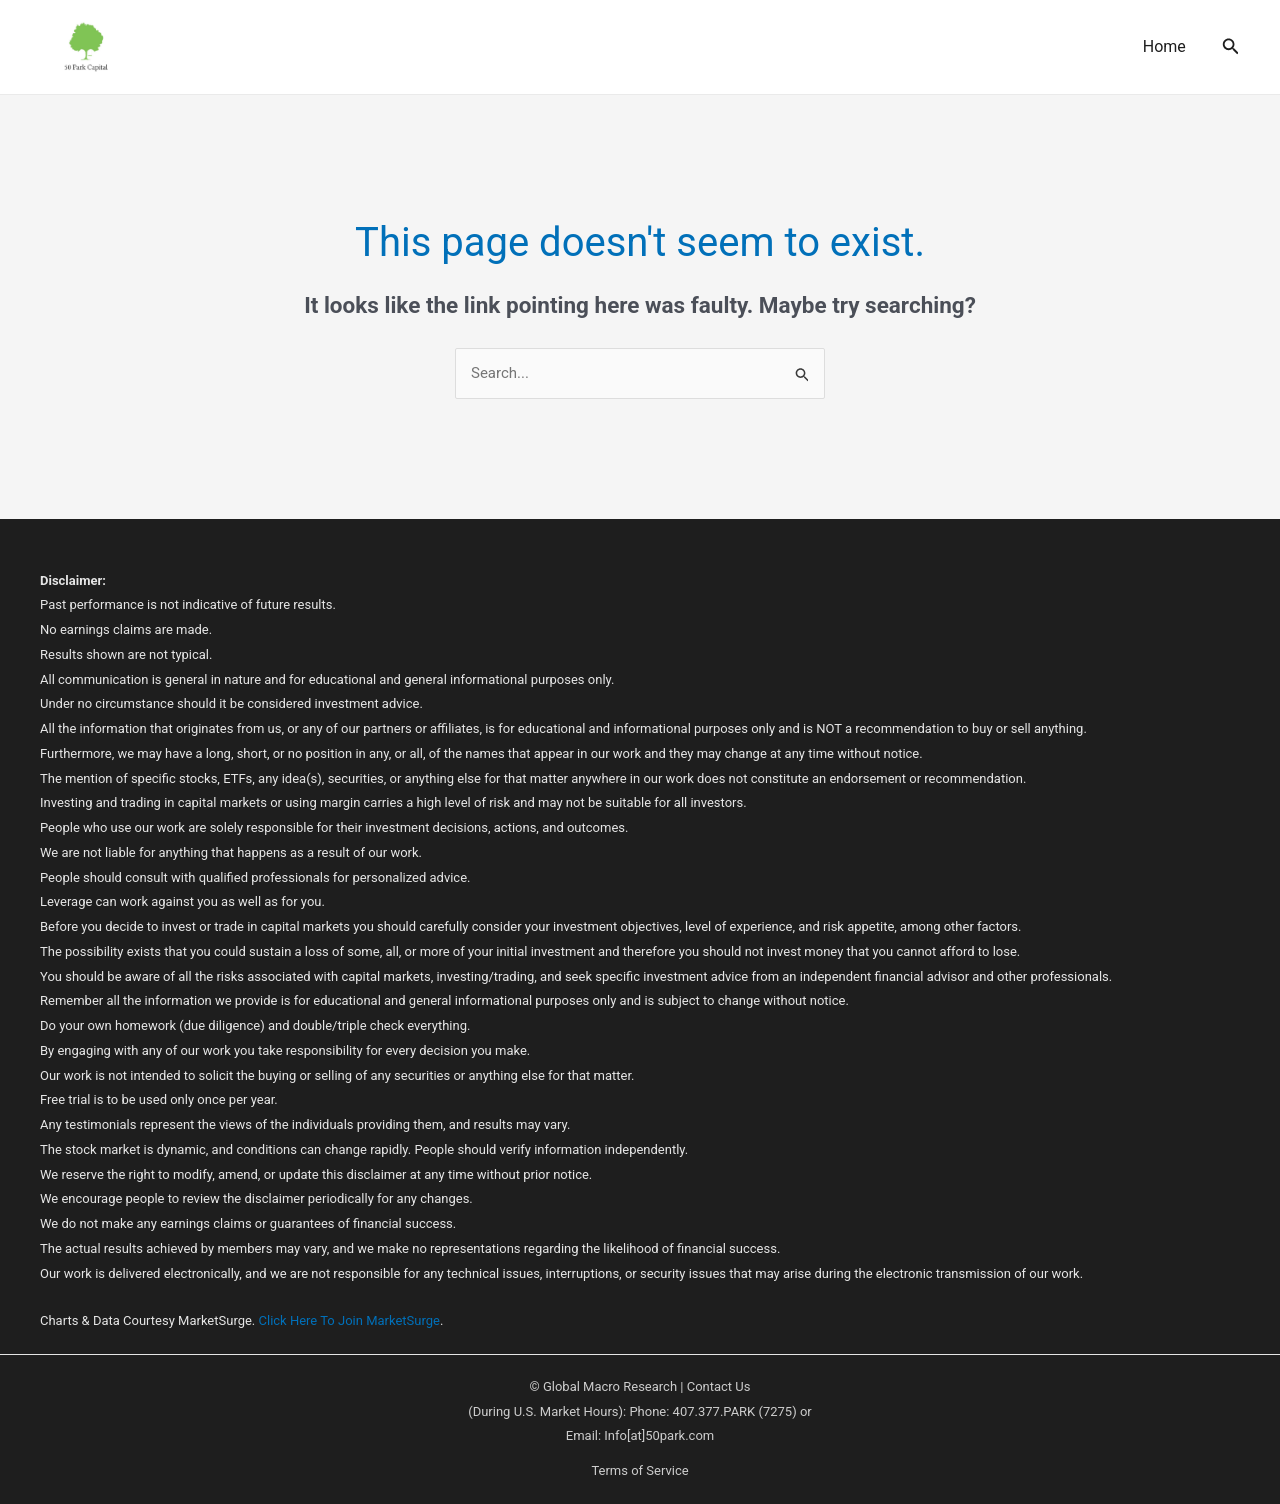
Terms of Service (639, 1470)
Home (1164, 46)
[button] (1231, 46)
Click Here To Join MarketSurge (349, 1320)
